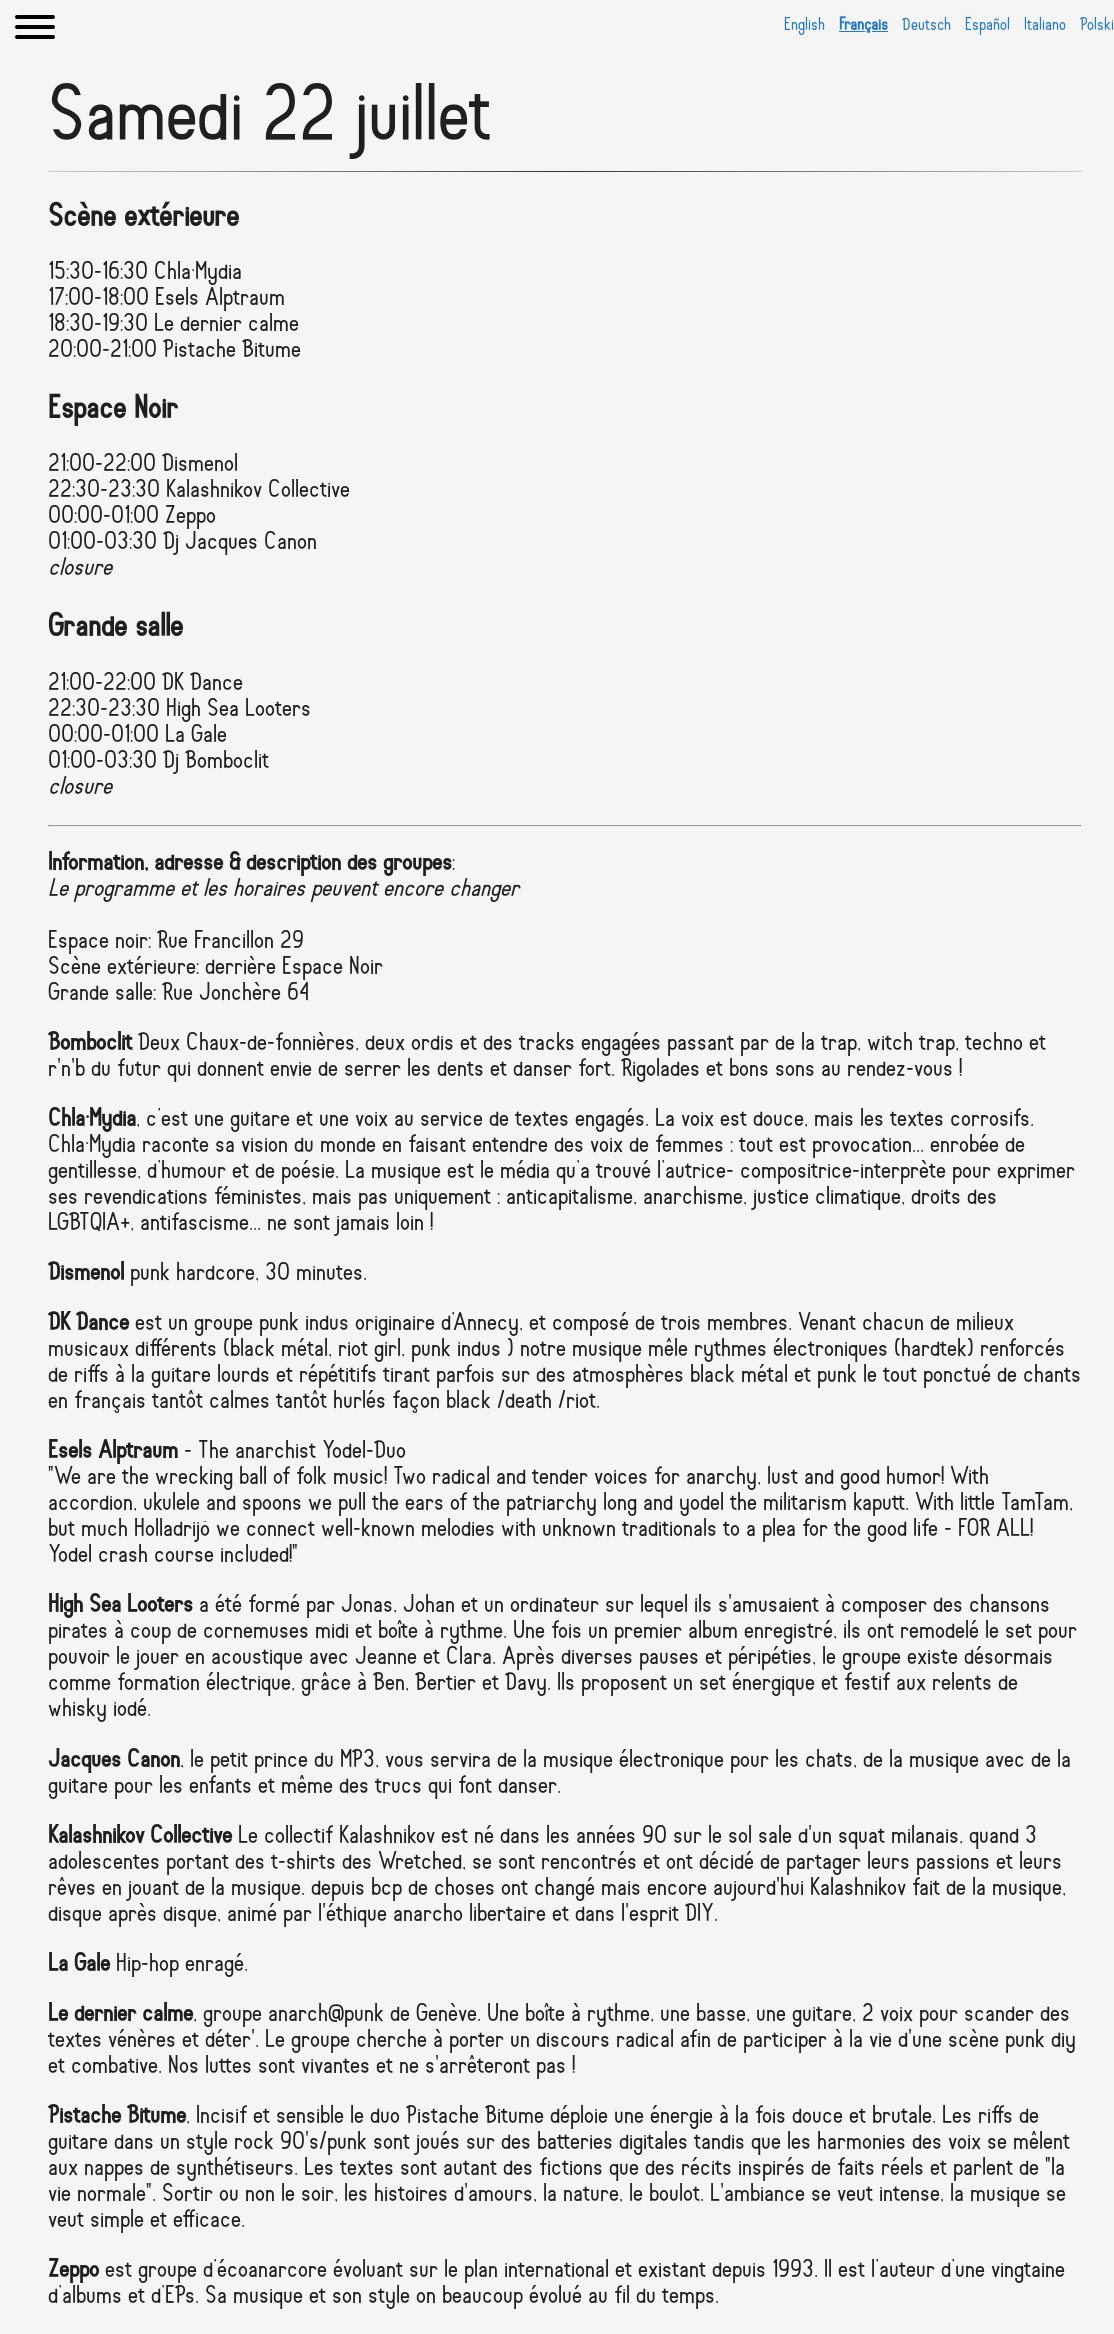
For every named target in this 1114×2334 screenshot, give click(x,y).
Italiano (1045, 25)
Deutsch (926, 25)
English (804, 25)
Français (863, 25)
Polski (1097, 25)
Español (987, 25)
